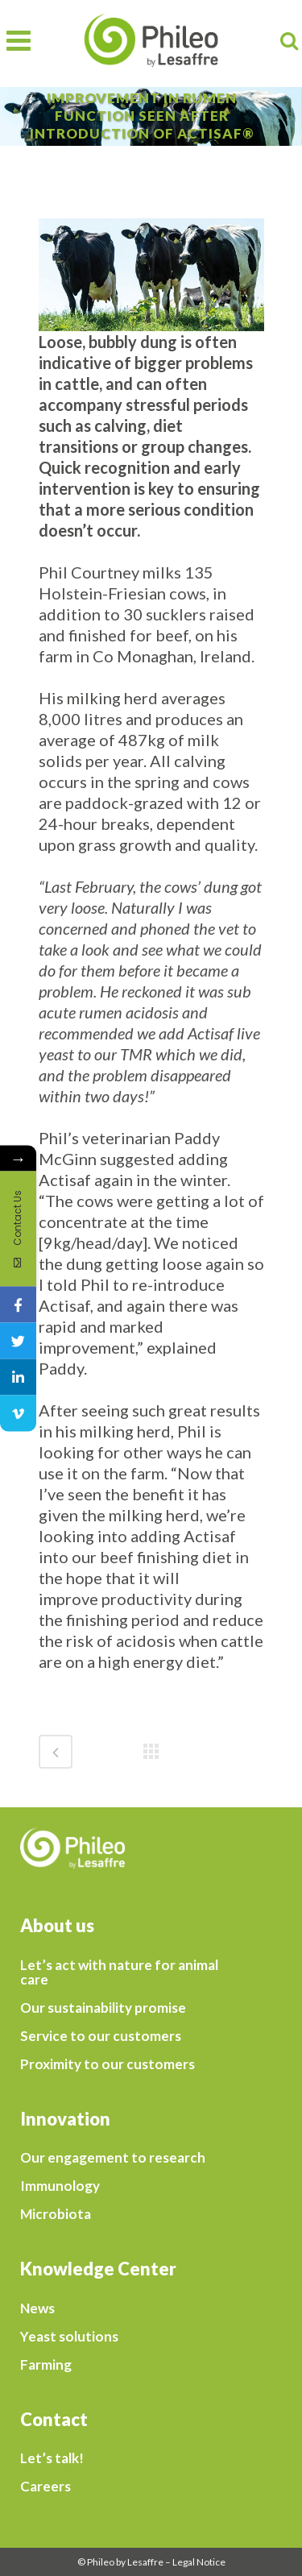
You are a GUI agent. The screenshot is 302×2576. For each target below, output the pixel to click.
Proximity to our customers (107, 2064)
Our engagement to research (112, 2158)
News (37, 2308)
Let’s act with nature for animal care (119, 1972)
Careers (45, 2486)
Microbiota (55, 2214)
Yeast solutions (69, 2336)
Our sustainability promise (103, 2008)
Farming (46, 2365)
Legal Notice (198, 2562)
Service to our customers (100, 2036)
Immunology (60, 2186)
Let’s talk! (52, 2458)
